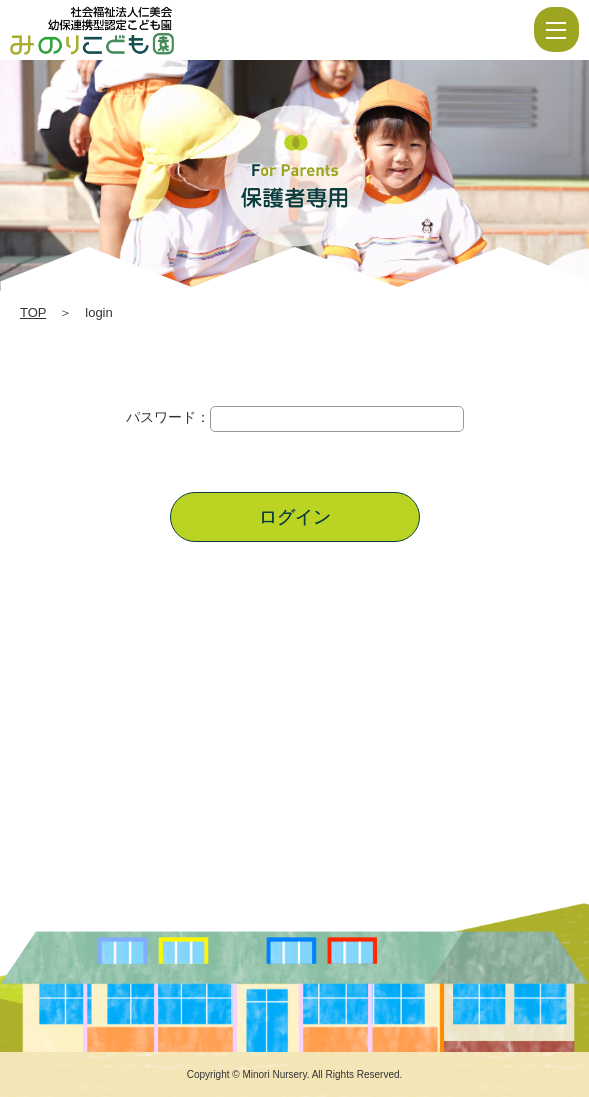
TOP (33, 312)
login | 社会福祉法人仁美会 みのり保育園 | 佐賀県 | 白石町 (152, 30)
